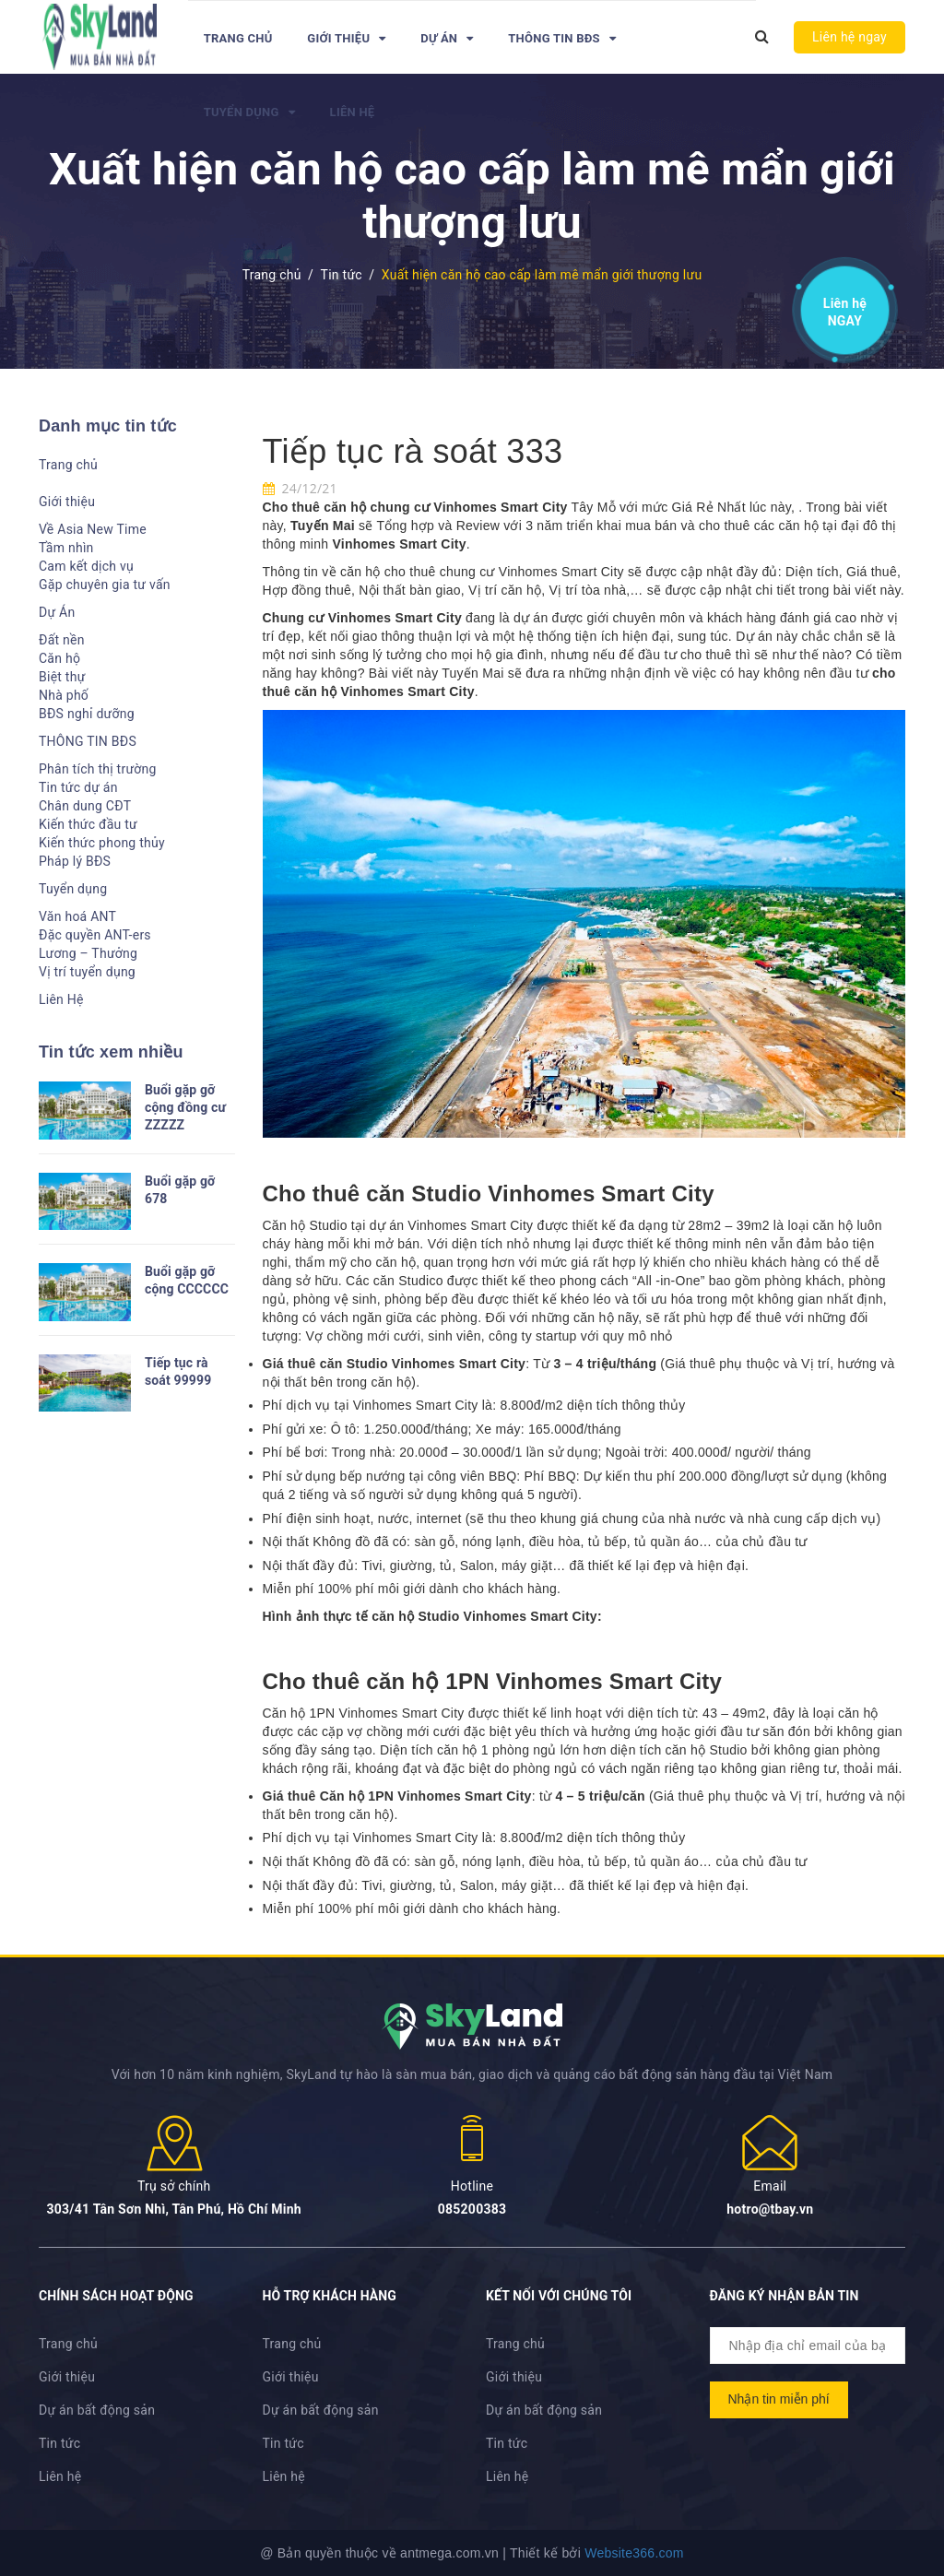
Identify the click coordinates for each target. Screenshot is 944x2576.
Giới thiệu (346, 38)
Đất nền (62, 639)
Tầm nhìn (66, 547)
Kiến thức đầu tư (88, 824)
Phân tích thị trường (98, 769)
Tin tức (59, 2443)
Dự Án (446, 38)
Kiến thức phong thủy (102, 842)
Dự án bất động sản (97, 2410)
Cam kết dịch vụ (86, 566)
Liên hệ (845, 308)
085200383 (472, 2209)
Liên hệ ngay (849, 37)
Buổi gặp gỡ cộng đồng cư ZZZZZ (185, 1107)
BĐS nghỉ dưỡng (87, 713)
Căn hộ (59, 658)
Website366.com (634, 2553)
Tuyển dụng (249, 112)
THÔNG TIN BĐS (562, 38)
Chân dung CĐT (85, 805)
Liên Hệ (352, 112)
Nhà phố (63, 695)
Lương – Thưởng (88, 953)
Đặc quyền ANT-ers (95, 935)
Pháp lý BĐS (75, 861)
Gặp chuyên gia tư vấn (105, 584)
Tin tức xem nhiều (111, 1052)
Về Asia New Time (93, 529)
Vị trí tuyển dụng (87, 971)
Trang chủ (238, 38)
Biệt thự (62, 676)
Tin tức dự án (78, 787)
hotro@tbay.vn (769, 2209)
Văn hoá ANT (77, 916)
